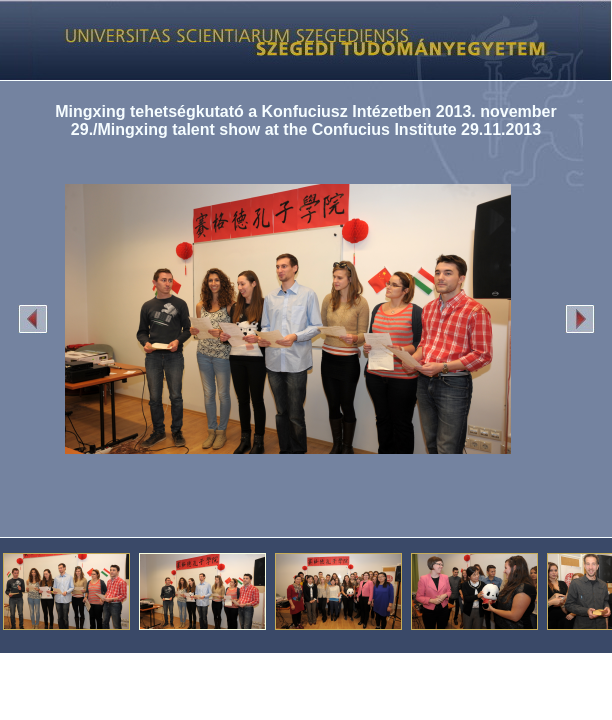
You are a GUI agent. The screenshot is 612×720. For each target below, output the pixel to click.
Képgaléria (298, 40)
